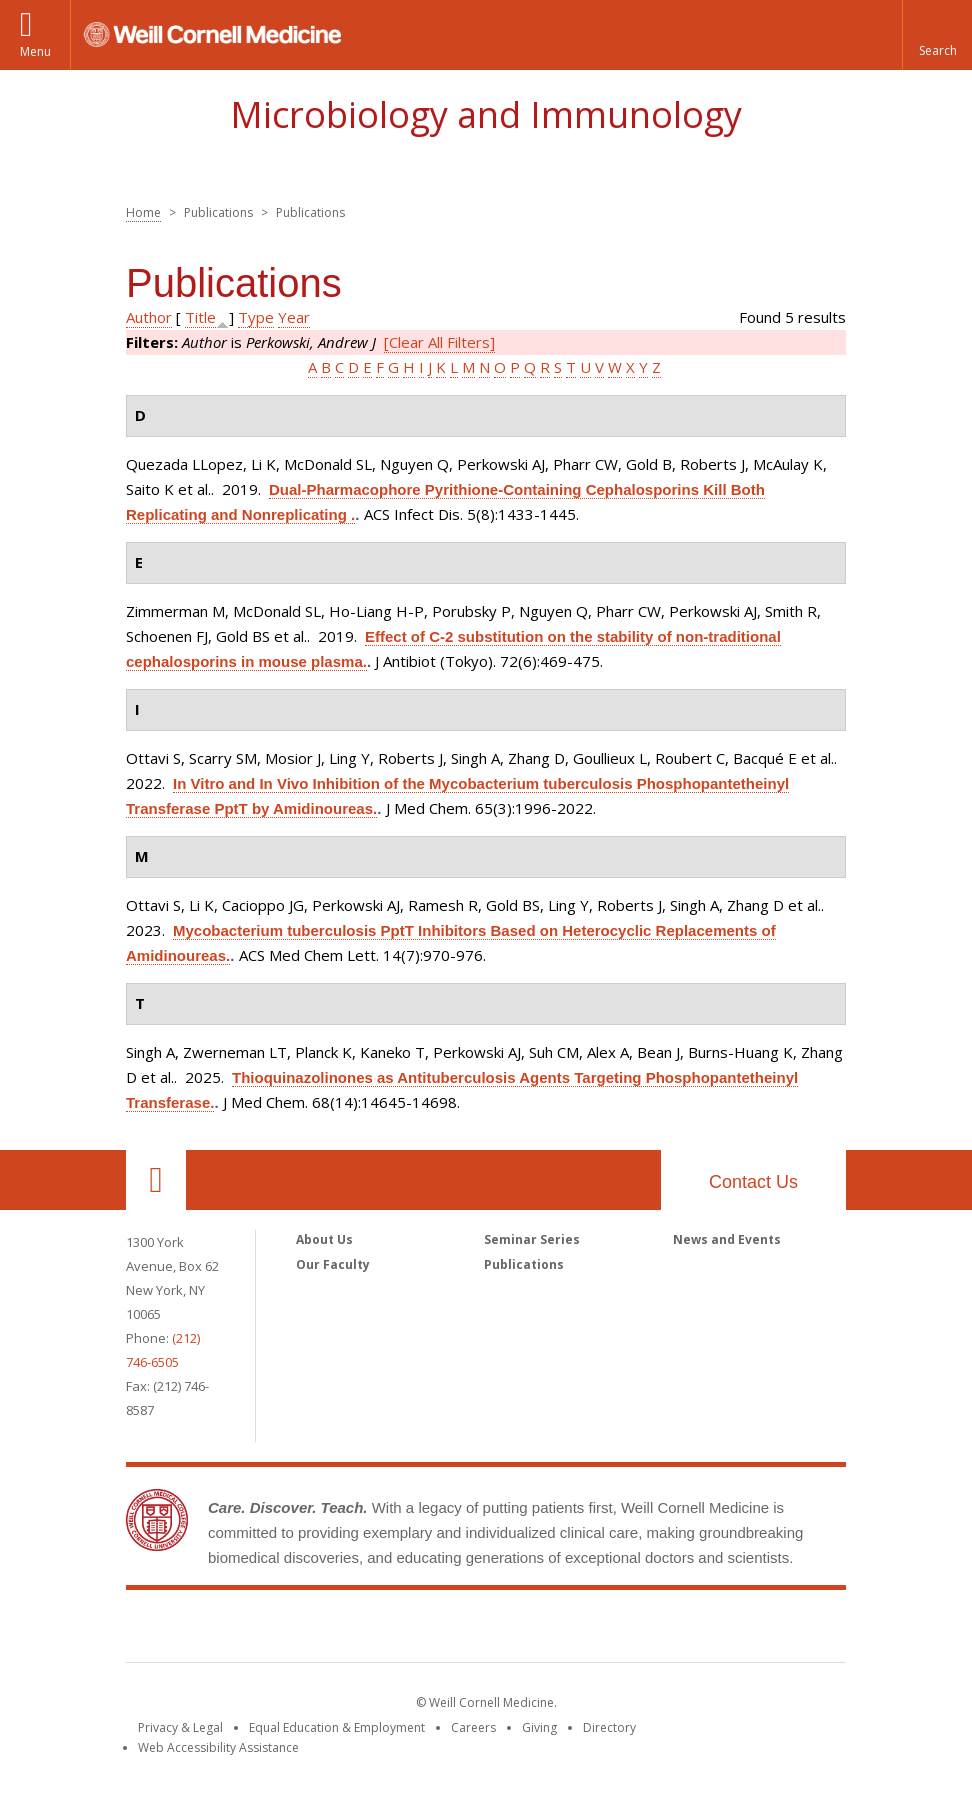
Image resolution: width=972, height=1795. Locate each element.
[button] (937, 35)
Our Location (156, 1180)
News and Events (727, 1239)
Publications (524, 1264)
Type (256, 317)
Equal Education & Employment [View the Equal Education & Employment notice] (337, 1727)
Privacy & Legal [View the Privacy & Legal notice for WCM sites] (180, 1727)
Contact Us (753, 1182)
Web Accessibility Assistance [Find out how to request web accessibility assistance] (218, 1747)
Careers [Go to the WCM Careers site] (473, 1727)
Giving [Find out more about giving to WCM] (539, 1727)
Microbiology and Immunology (486, 114)
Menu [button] (35, 51)
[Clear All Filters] (439, 342)
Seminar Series (532, 1239)
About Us (324, 1239)
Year (294, 317)
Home (143, 212)
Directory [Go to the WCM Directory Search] (609, 1727)
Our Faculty (333, 1264)
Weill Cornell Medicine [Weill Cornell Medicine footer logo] (486, 1630)
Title (200, 317)
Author (149, 317)
